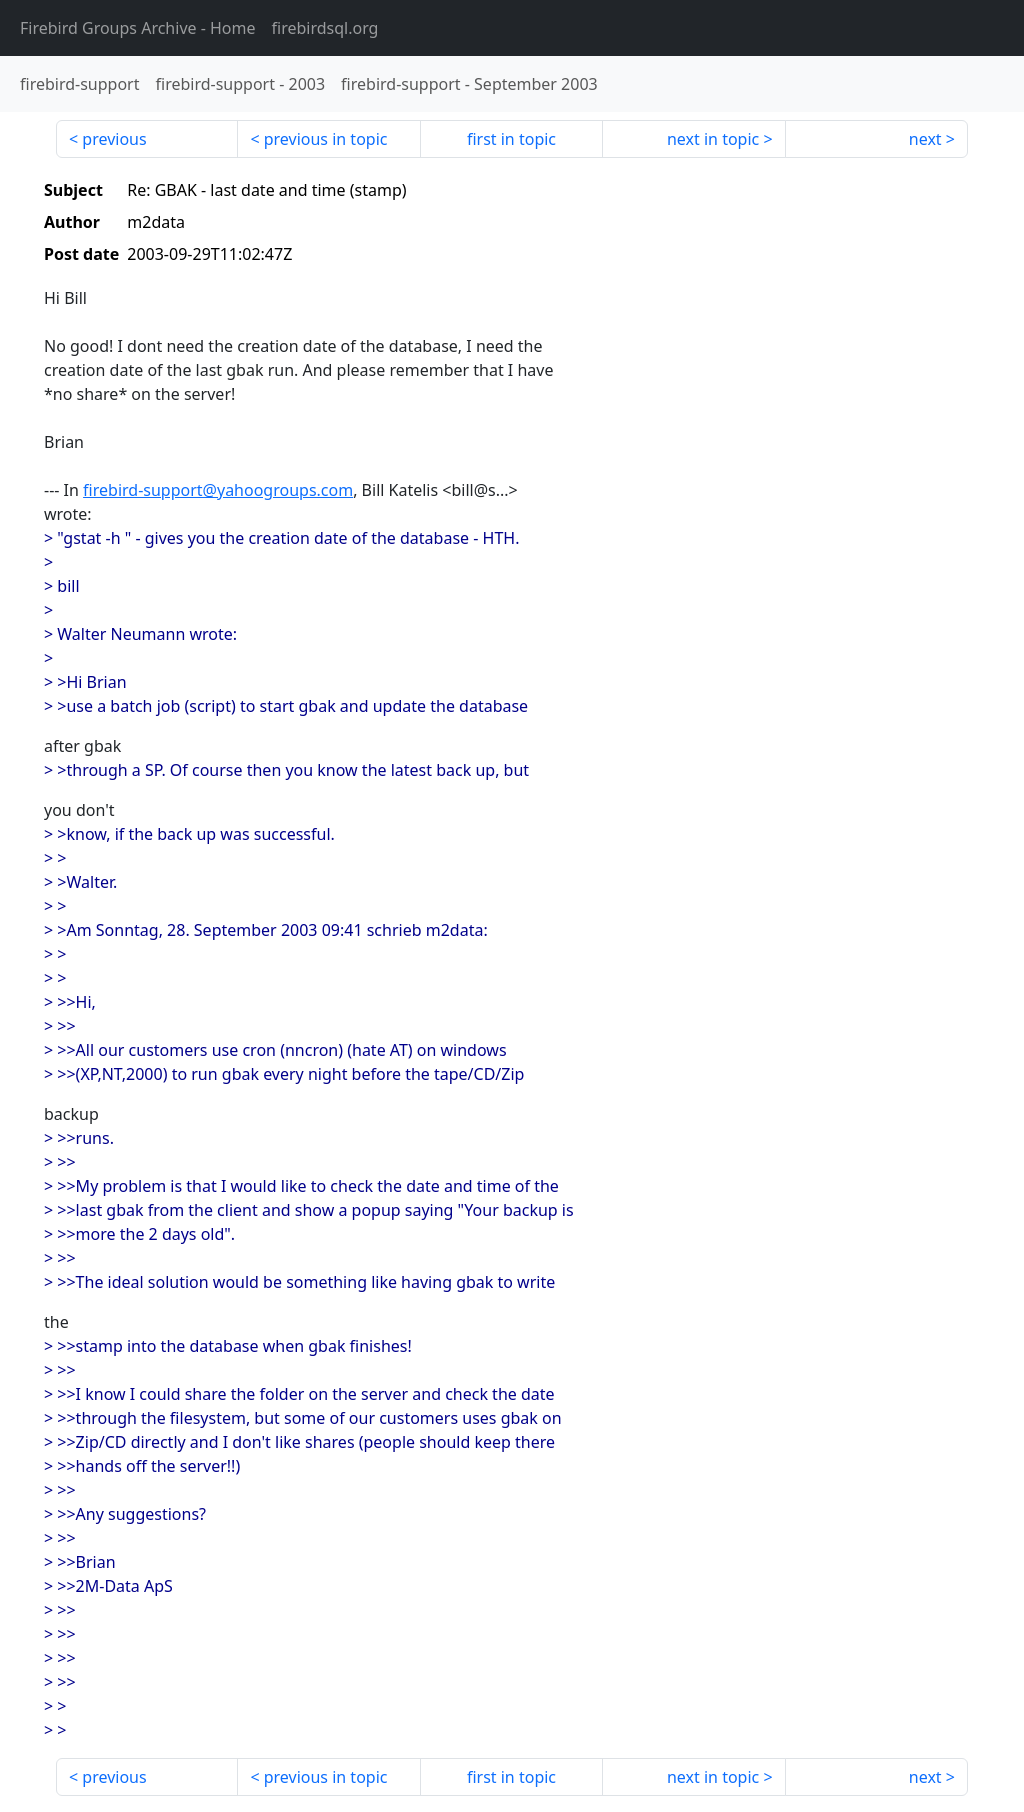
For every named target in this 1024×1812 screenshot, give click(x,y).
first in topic (511, 139)
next (925, 139)
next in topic (713, 139)
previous (114, 139)
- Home (138, 28)
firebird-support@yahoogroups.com (218, 490)
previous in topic (326, 139)
